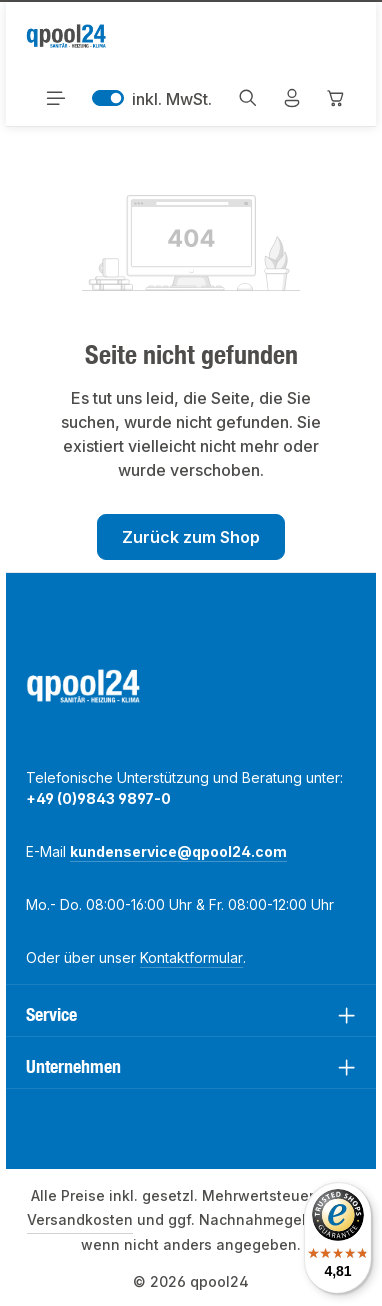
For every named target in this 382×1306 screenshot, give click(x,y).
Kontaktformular (191, 957)
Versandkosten (80, 1219)
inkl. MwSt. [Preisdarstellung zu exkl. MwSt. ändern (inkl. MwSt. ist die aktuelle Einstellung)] (152, 98)
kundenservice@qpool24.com (178, 851)
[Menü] (56, 98)
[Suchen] (248, 98)
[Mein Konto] (292, 98)
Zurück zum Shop (191, 537)
